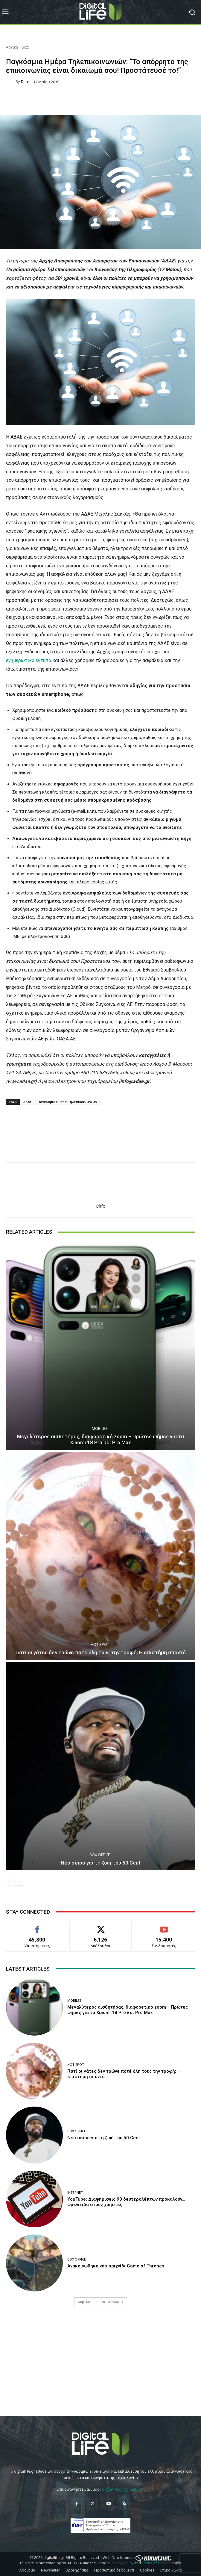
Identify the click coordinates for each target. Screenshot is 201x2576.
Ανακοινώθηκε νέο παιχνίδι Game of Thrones (115, 2266)
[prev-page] (9, 1882)
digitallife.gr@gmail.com (123, 2489)
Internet (75, 2192)
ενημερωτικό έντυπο (28, 660)
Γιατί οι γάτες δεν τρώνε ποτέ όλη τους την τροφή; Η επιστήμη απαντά (101, 1652)
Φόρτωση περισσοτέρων (100, 2302)
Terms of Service (156, 2563)
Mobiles (100, 1428)
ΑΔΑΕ (27, 1101)
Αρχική (12, 47)
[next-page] (19, 1882)
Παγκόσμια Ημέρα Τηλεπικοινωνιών (67, 1101)
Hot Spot (100, 1644)
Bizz (25, 47)
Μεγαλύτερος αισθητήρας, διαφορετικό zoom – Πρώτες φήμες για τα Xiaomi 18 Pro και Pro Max (100, 1439)
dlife (25, 82)
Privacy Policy (121, 2563)
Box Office (99, 1855)
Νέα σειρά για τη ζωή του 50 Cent (100, 1863)
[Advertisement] (100, 2367)
